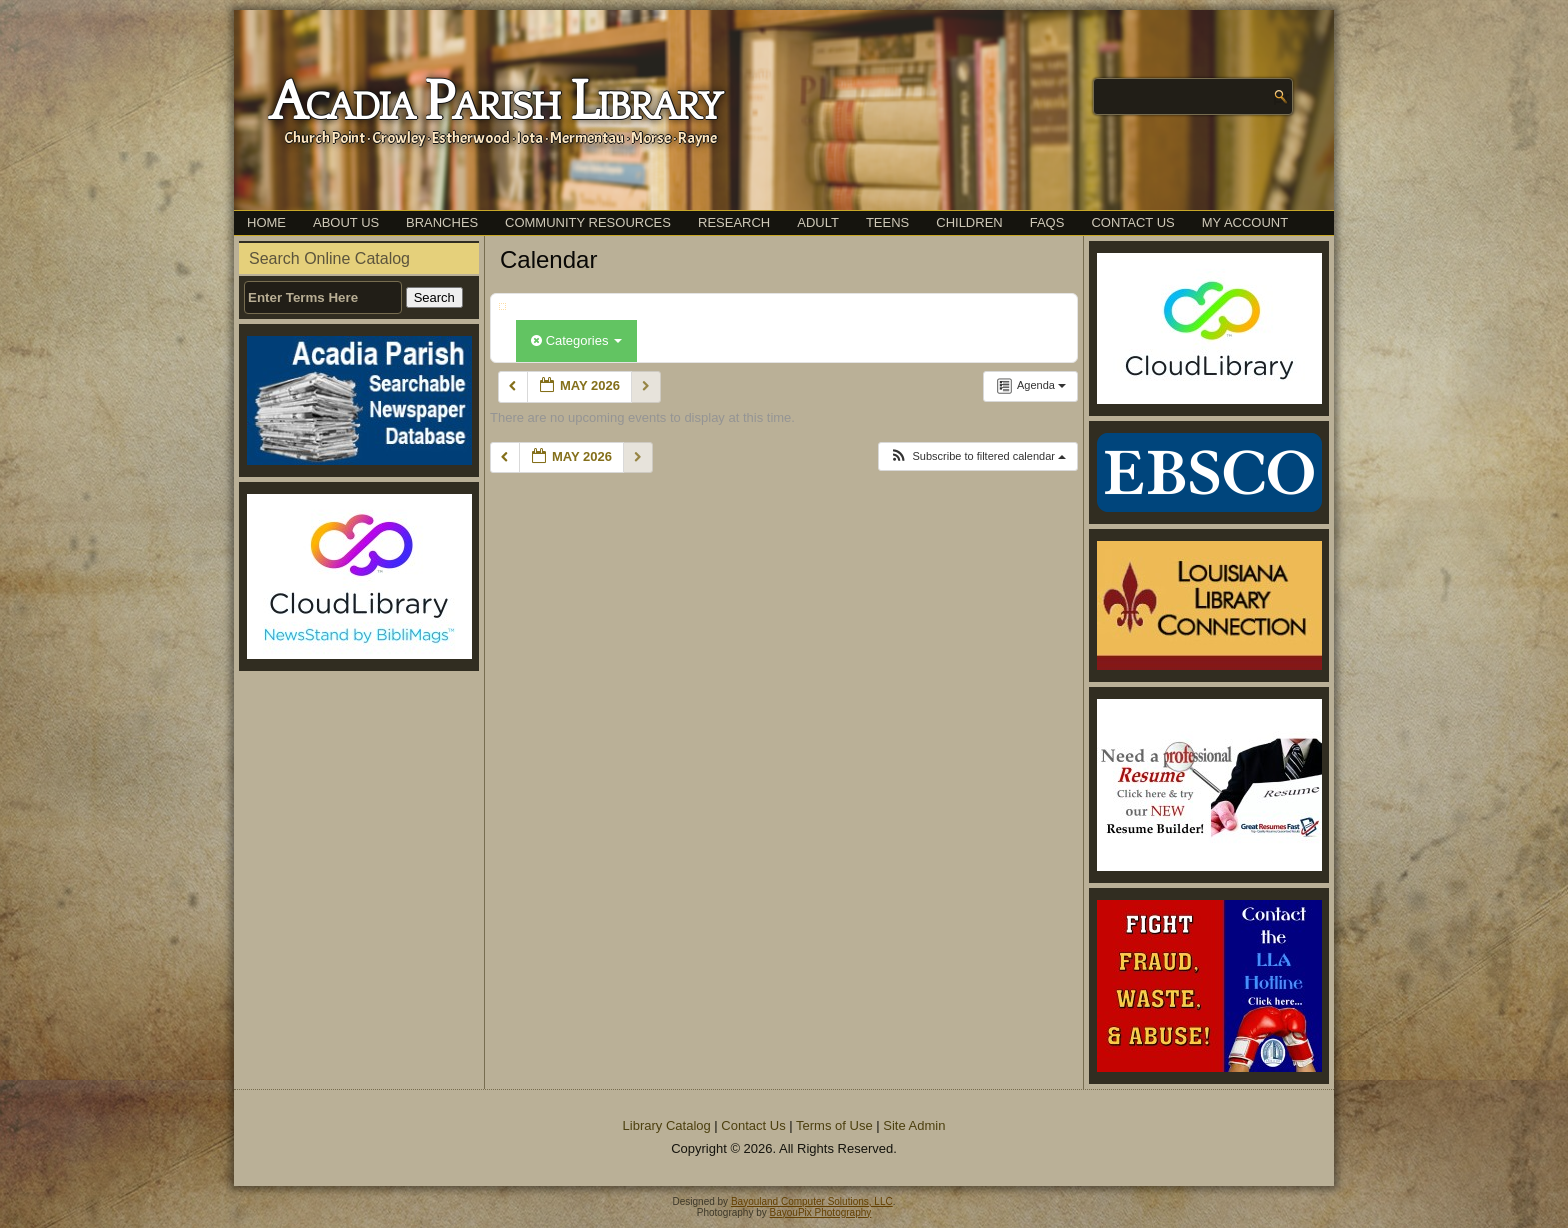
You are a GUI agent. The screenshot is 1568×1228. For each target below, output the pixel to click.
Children (969, 222)
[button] (977, 456)
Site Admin (914, 1125)
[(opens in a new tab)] (359, 576)
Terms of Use (834, 1125)
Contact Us (1132, 222)
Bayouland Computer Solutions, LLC (812, 1201)
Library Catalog (667, 1125)
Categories (576, 340)
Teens (887, 222)
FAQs (1047, 222)
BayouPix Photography (821, 1212)
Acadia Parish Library (494, 103)
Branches (442, 222)
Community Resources (588, 222)
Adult (818, 222)
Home (266, 222)
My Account (1245, 222)
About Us (346, 222)
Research (734, 222)
